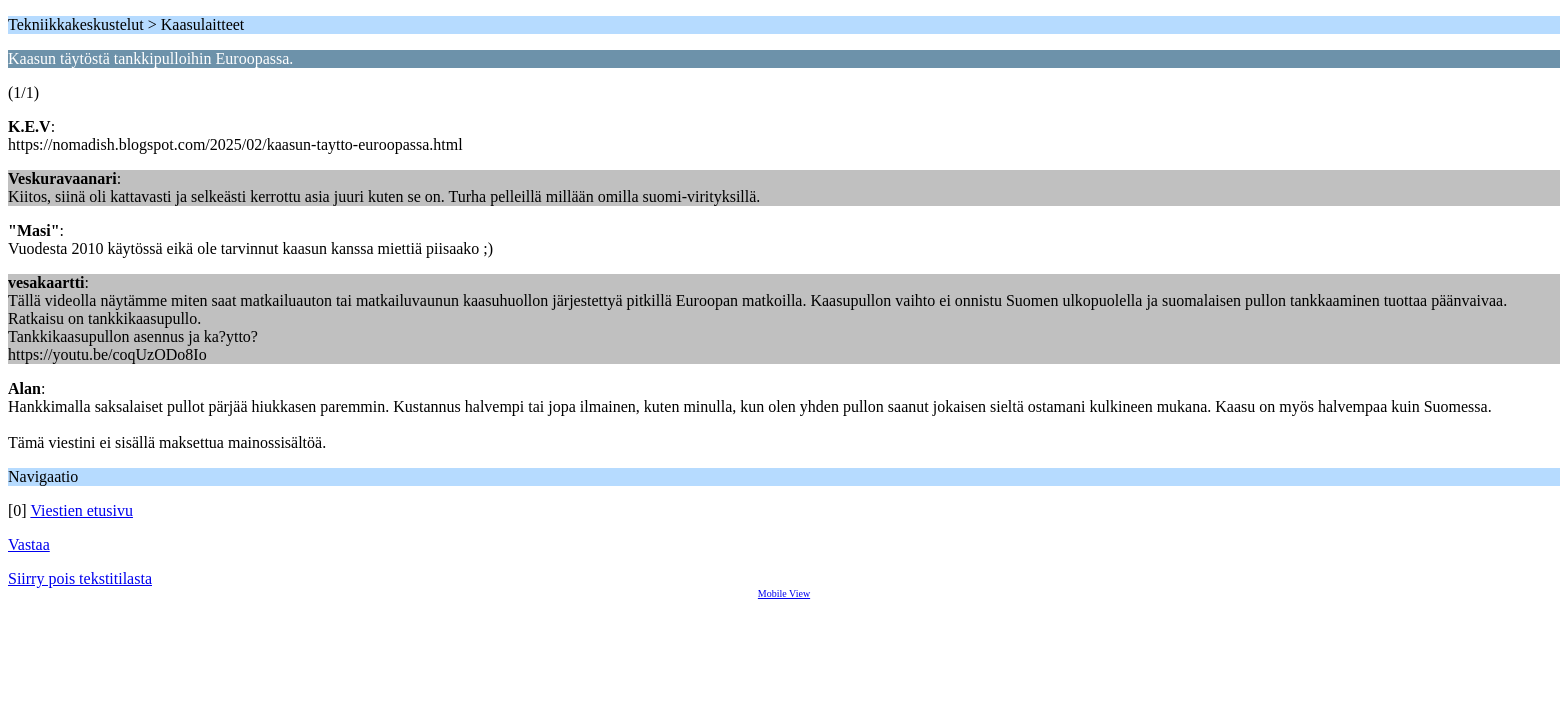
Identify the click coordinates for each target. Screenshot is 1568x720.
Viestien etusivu (81, 510)
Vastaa (29, 544)
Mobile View (784, 593)
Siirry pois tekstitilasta (80, 578)
